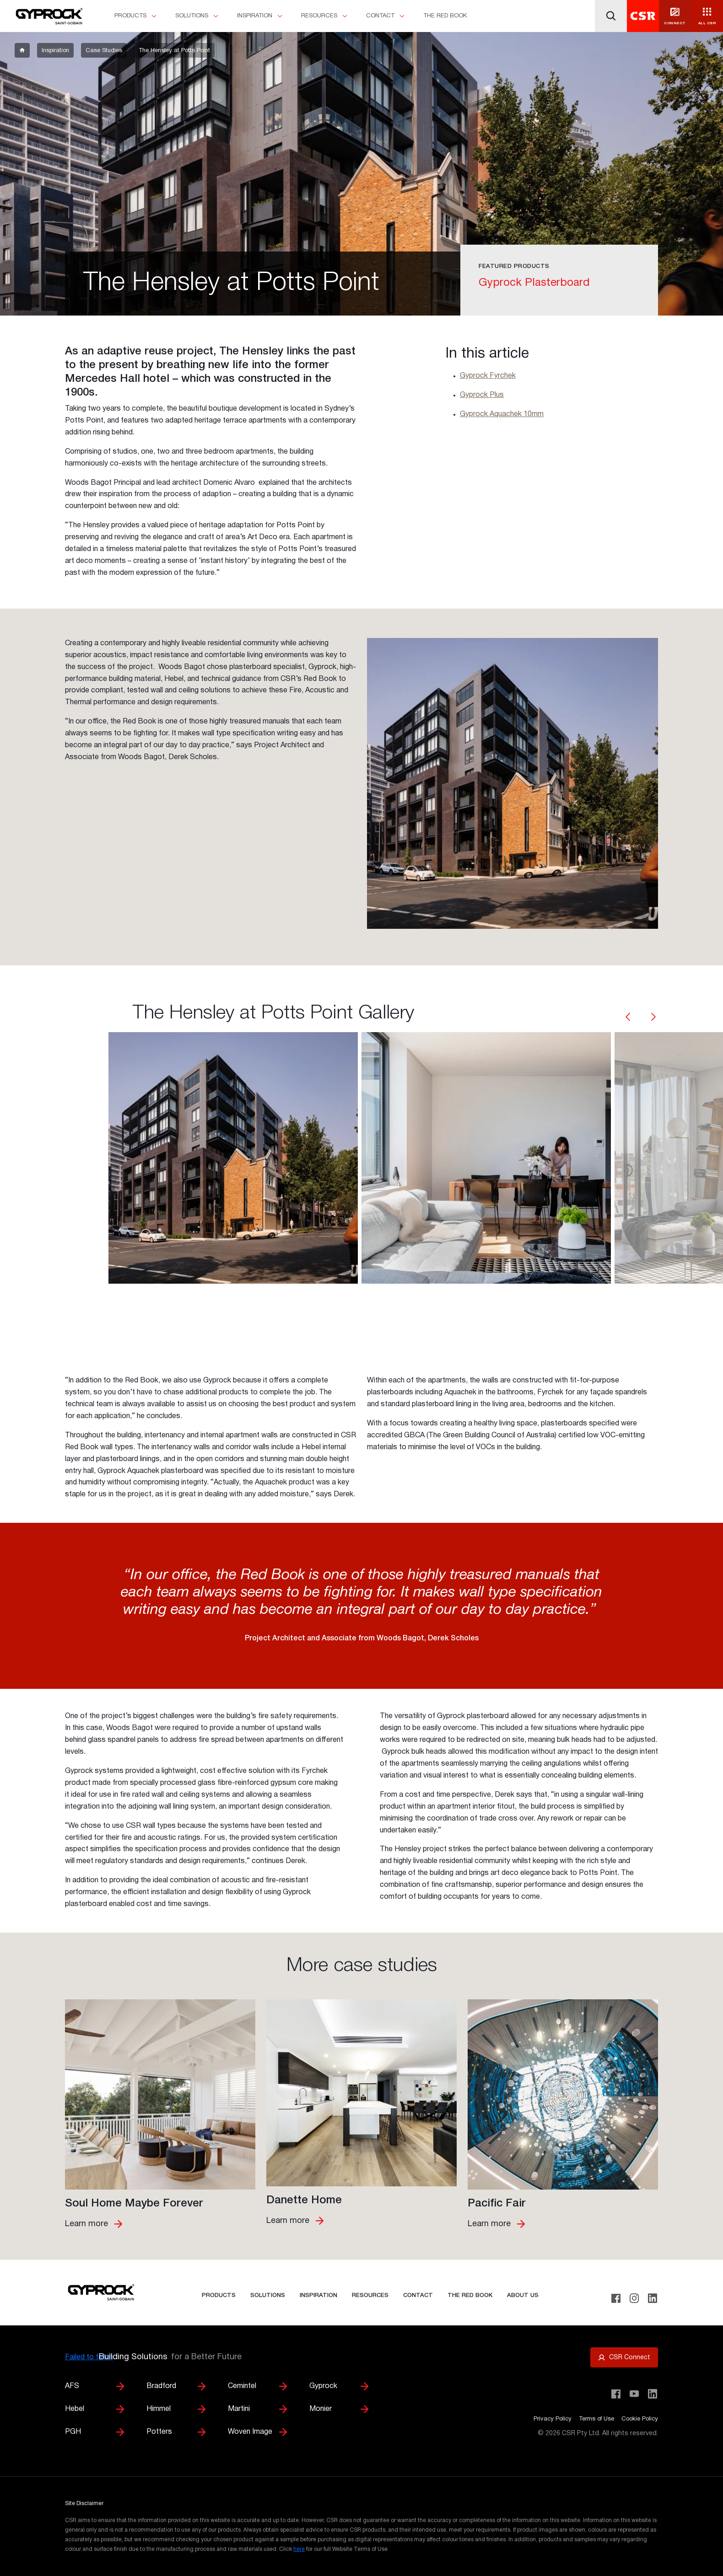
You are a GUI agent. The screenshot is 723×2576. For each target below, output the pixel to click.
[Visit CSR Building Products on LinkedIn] (652, 2394)
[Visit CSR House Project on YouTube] (634, 2394)
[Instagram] (634, 2298)
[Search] (610, 16)
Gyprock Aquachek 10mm (502, 414)
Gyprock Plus (482, 395)
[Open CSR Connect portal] (624, 2357)
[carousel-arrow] (628, 1018)
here (299, 2549)
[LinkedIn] (652, 2298)
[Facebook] (615, 2298)
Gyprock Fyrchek (488, 376)
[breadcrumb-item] (22, 50)
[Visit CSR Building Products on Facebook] (615, 2394)
